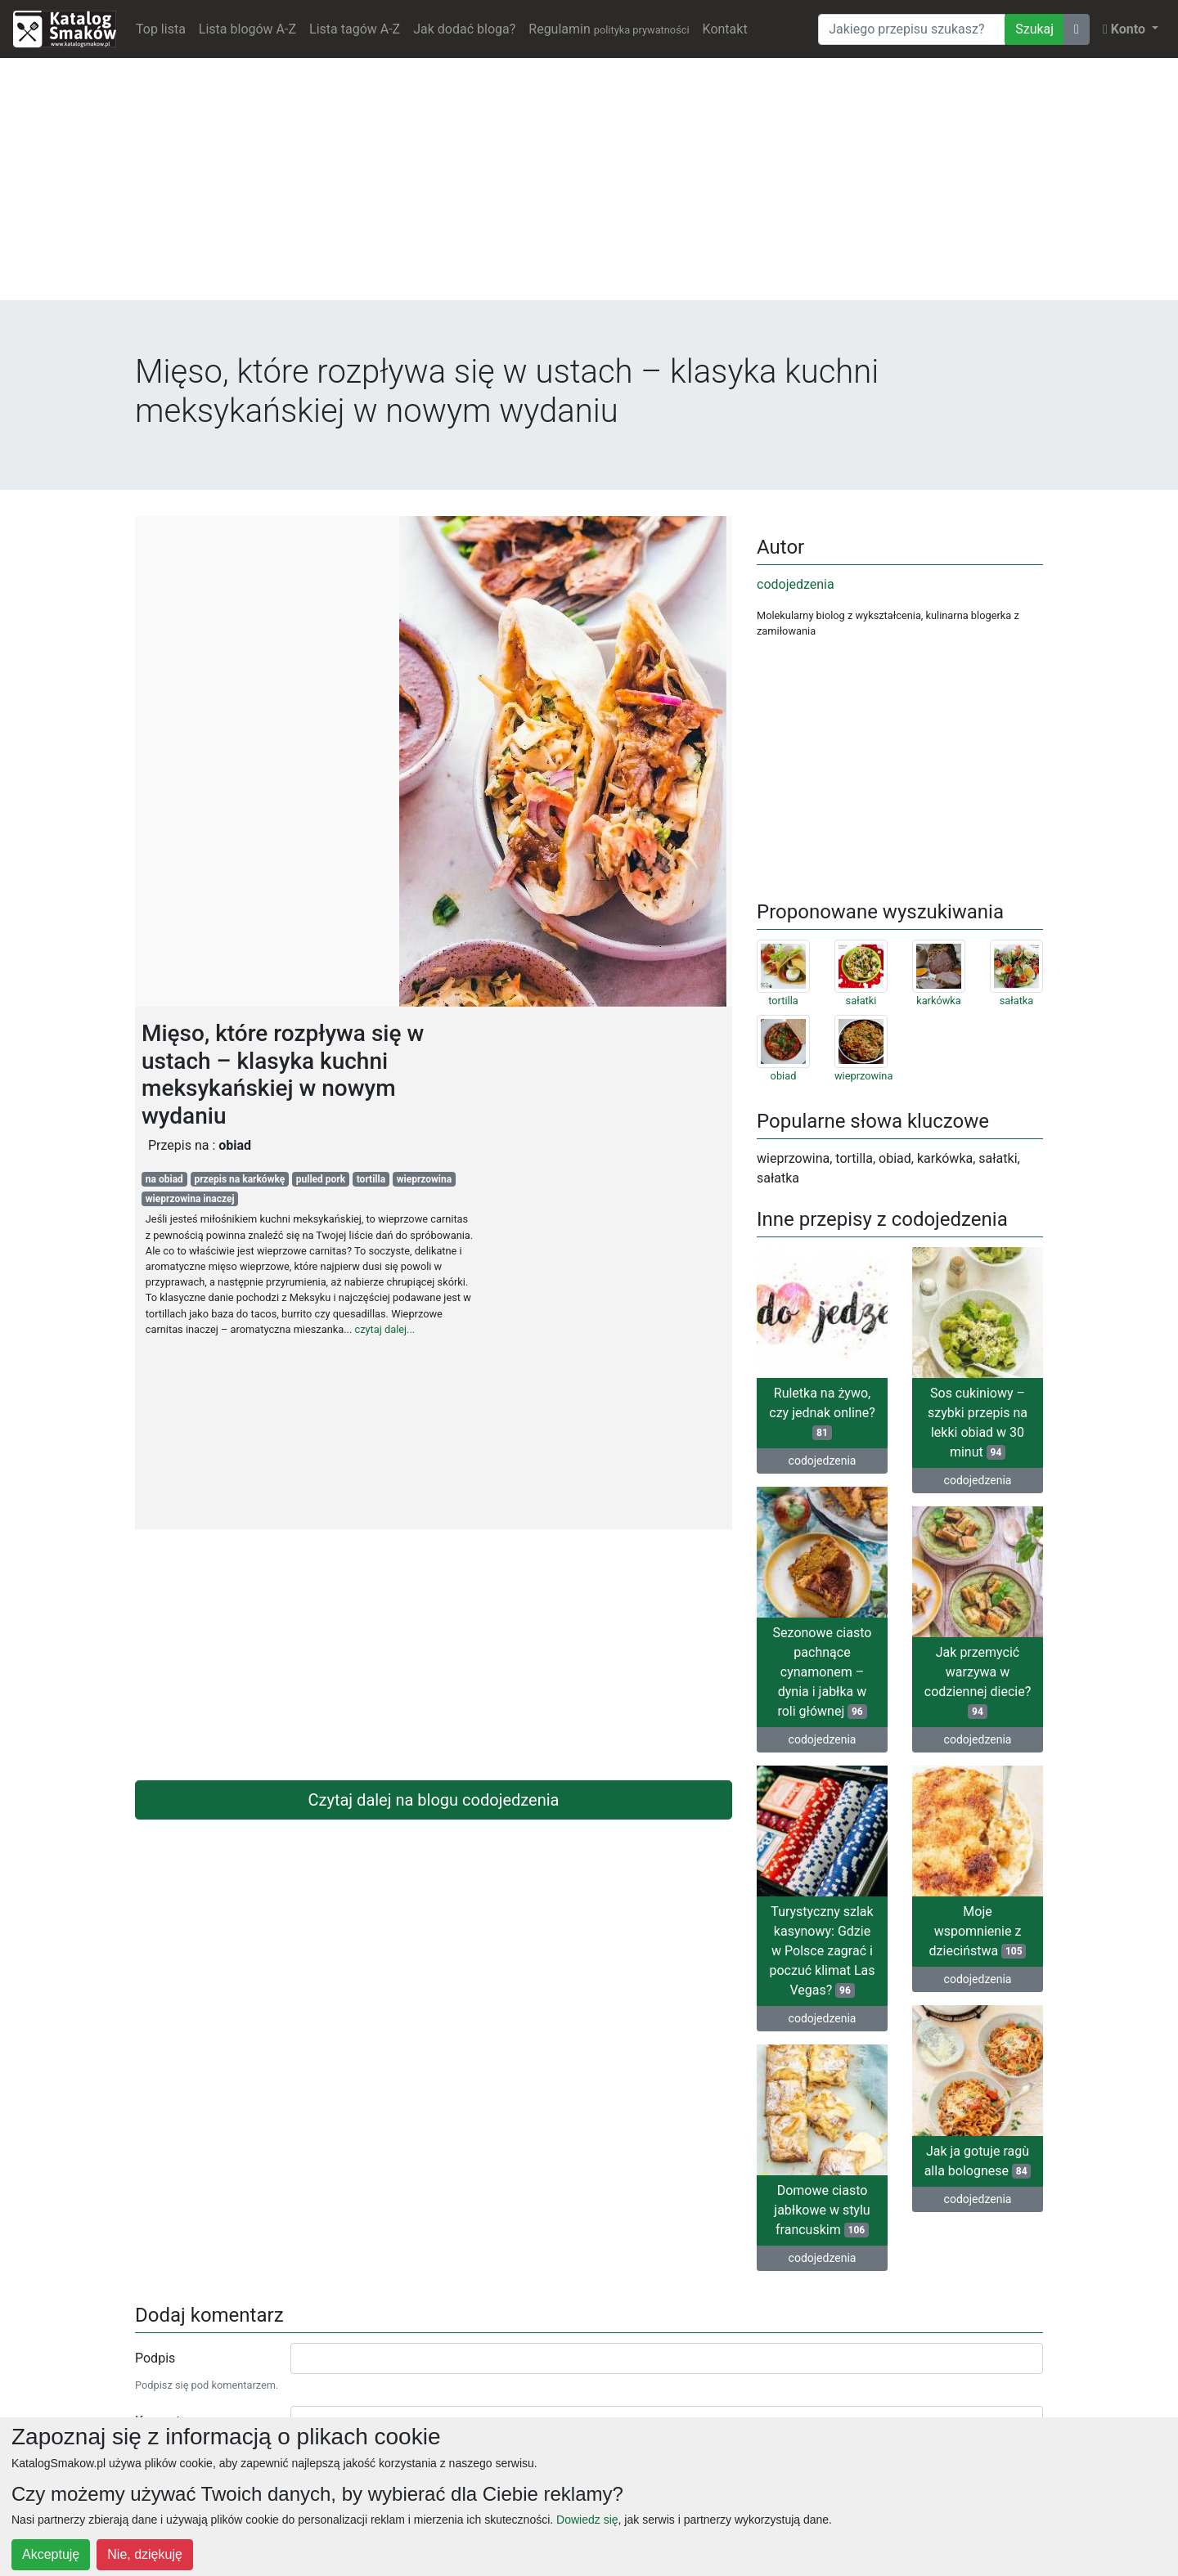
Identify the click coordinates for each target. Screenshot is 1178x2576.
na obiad (164, 1179)
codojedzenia (795, 584)
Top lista (161, 29)
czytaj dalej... (385, 1329)
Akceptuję (50, 2554)
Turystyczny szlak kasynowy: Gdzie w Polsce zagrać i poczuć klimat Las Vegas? (822, 1951)
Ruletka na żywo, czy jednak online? (822, 1412)
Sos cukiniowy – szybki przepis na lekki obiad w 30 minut (977, 1422)
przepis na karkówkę (239, 1179)
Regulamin (608, 29)
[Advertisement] (589, 185)
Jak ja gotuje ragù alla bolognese (978, 2161)
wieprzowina (424, 1179)
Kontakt (725, 29)
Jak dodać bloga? (464, 29)
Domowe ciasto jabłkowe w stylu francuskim (822, 2210)
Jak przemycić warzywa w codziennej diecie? (978, 1682)
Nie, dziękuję (144, 2554)
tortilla (371, 1179)
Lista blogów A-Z (247, 29)
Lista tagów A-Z (354, 29)
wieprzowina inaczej (190, 1199)
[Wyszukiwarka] (911, 29)
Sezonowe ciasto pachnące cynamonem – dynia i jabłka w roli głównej (822, 1672)
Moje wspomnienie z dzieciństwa (978, 1931)
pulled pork (320, 1179)
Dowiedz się (587, 2519)
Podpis (155, 2358)
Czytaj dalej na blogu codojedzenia (434, 1800)
